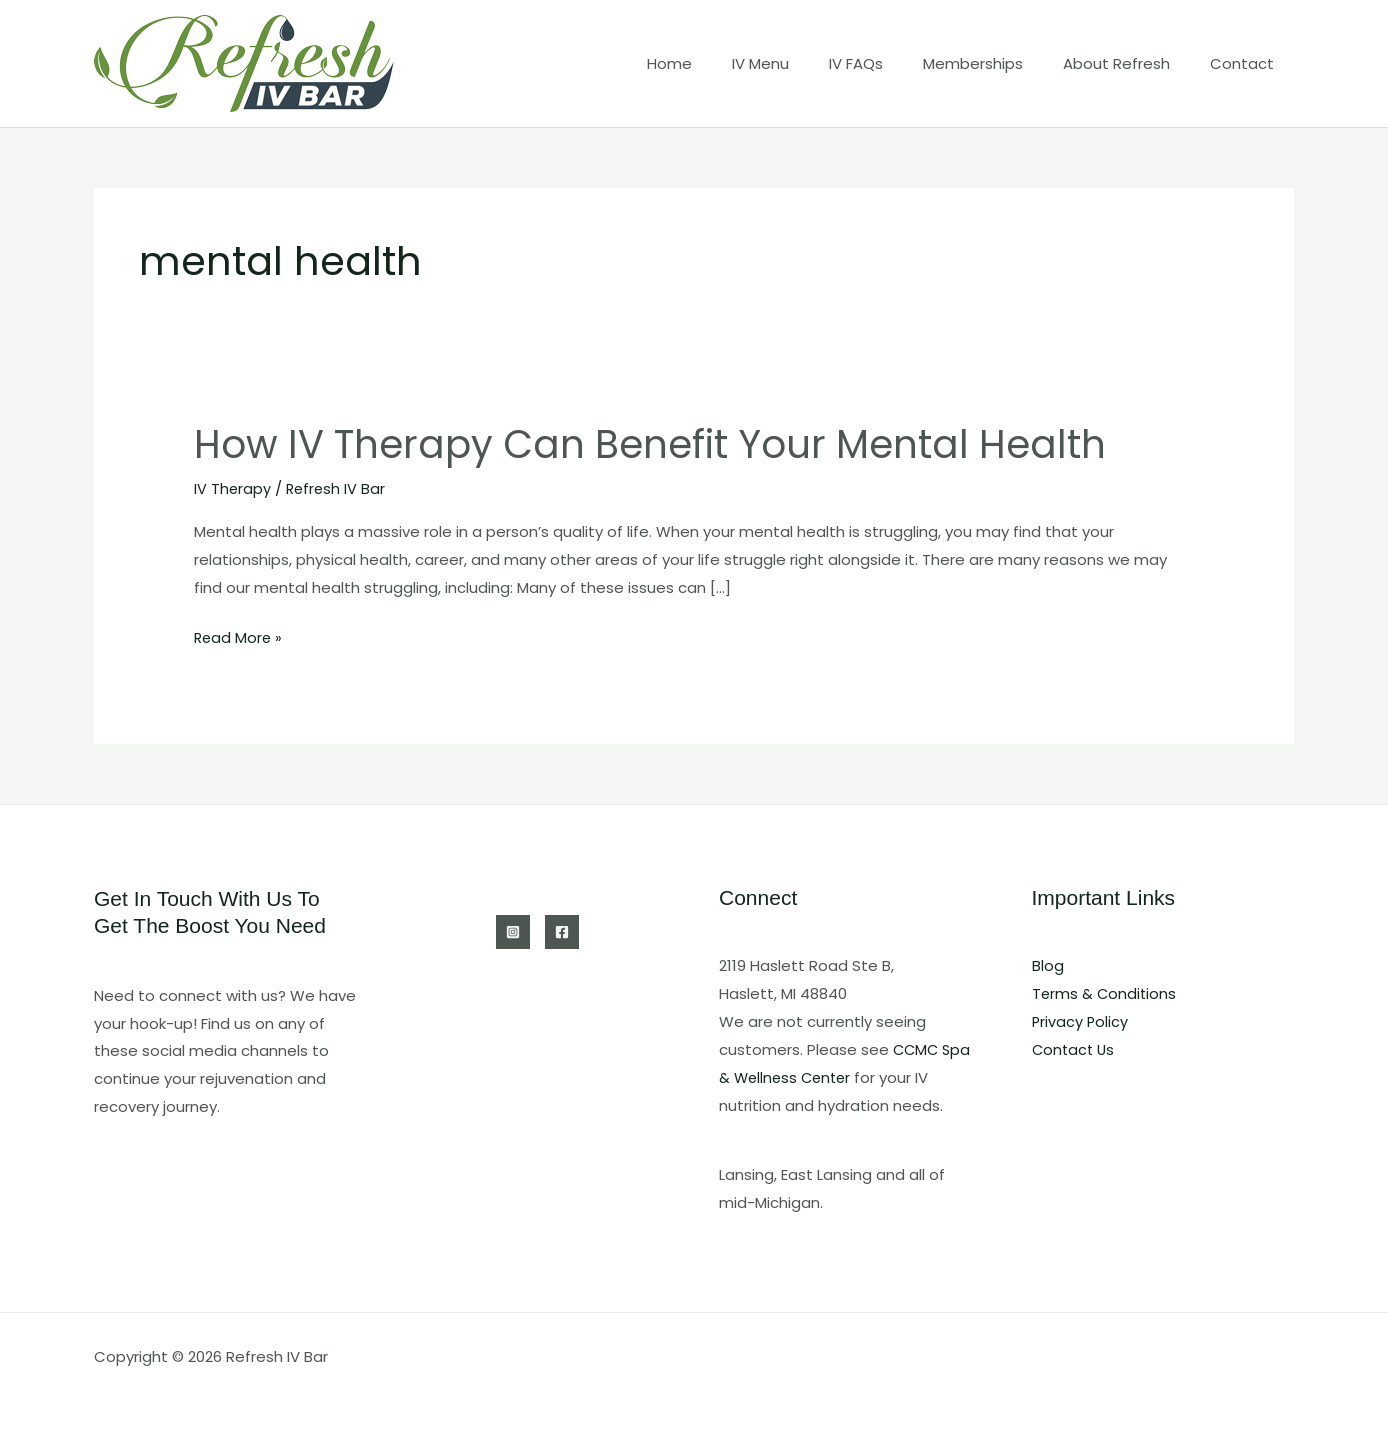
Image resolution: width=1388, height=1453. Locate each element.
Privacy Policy (1081, 1021)
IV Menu (805, 63)
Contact (1247, 63)
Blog (1048, 965)
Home (724, 63)
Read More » (239, 638)
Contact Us (1075, 1049)
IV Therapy (233, 488)
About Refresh (1131, 63)
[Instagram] (513, 932)
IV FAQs (891, 63)
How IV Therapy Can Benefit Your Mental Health (665, 444)
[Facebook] (562, 932)
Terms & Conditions (1105, 993)
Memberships (998, 63)
